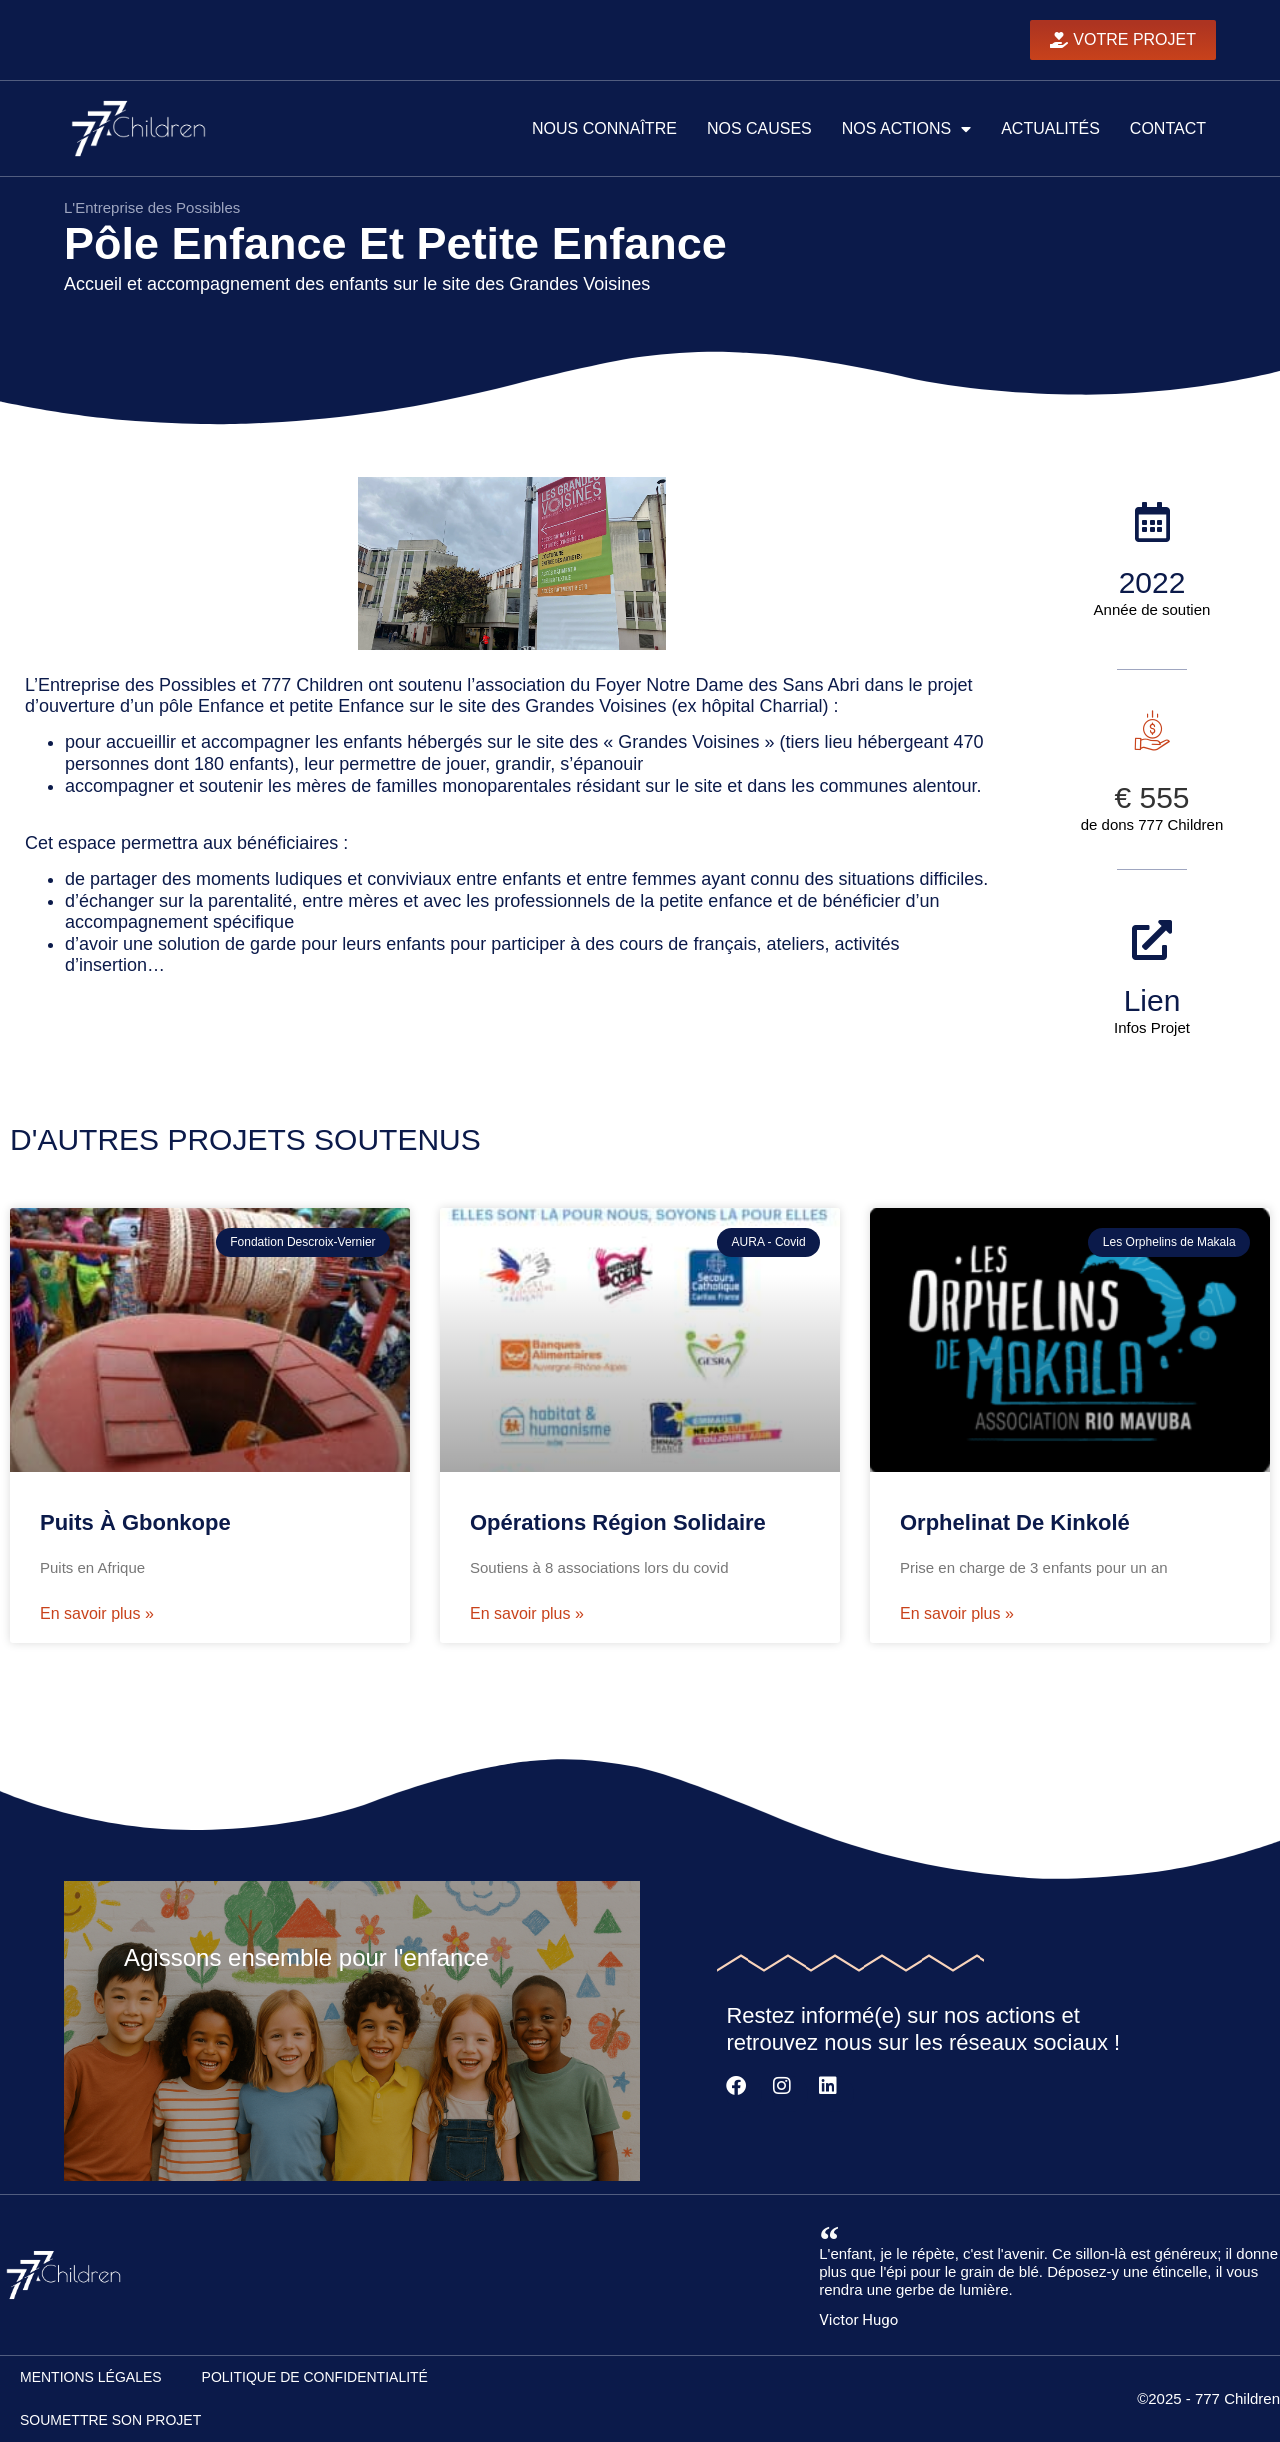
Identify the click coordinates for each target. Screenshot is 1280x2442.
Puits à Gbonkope (135, 1522)
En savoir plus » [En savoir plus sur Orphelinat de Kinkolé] (957, 1613)
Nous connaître (604, 128)
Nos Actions (906, 129)
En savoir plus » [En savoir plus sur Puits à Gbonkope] (97, 1613)
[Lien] (1152, 940)
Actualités (1050, 128)
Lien (1152, 1000)
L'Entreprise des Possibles (152, 207)
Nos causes (759, 128)
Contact (1168, 128)
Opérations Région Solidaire (618, 1522)
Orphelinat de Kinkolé (1015, 1522)
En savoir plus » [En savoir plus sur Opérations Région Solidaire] (527, 1613)
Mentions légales (91, 2377)
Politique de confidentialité (315, 2377)
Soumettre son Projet (110, 2420)
